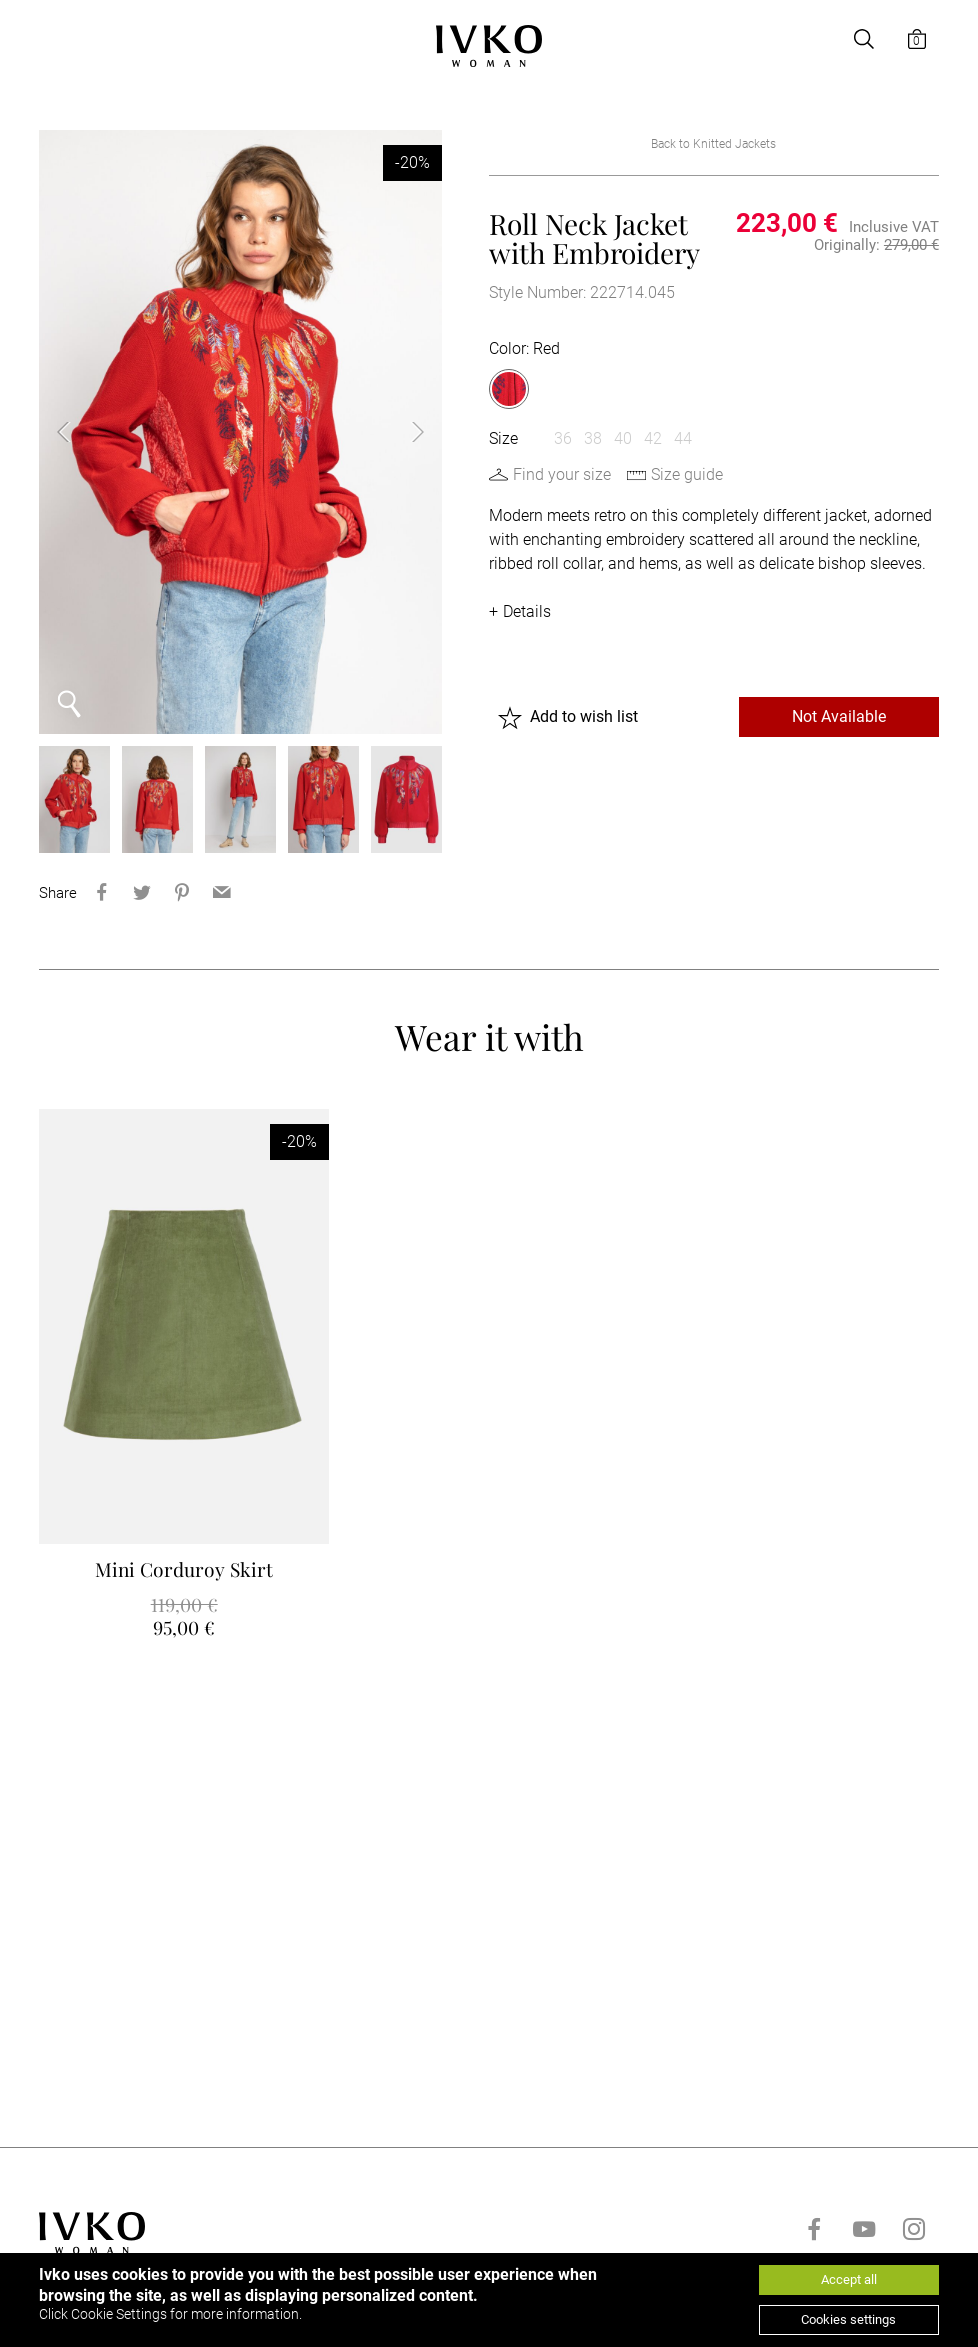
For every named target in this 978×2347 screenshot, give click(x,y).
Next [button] (402, 432)
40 (623, 438)
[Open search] (864, 39)
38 (593, 438)
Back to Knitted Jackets (713, 144)
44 (683, 438)
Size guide (687, 474)
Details (527, 611)
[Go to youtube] (864, 2229)
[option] (240, 432)
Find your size (562, 474)
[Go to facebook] (814, 2229)
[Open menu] (51, 39)
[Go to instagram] (914, 2229)
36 (563, 438)
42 (653, 438)
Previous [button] (79, 432)
